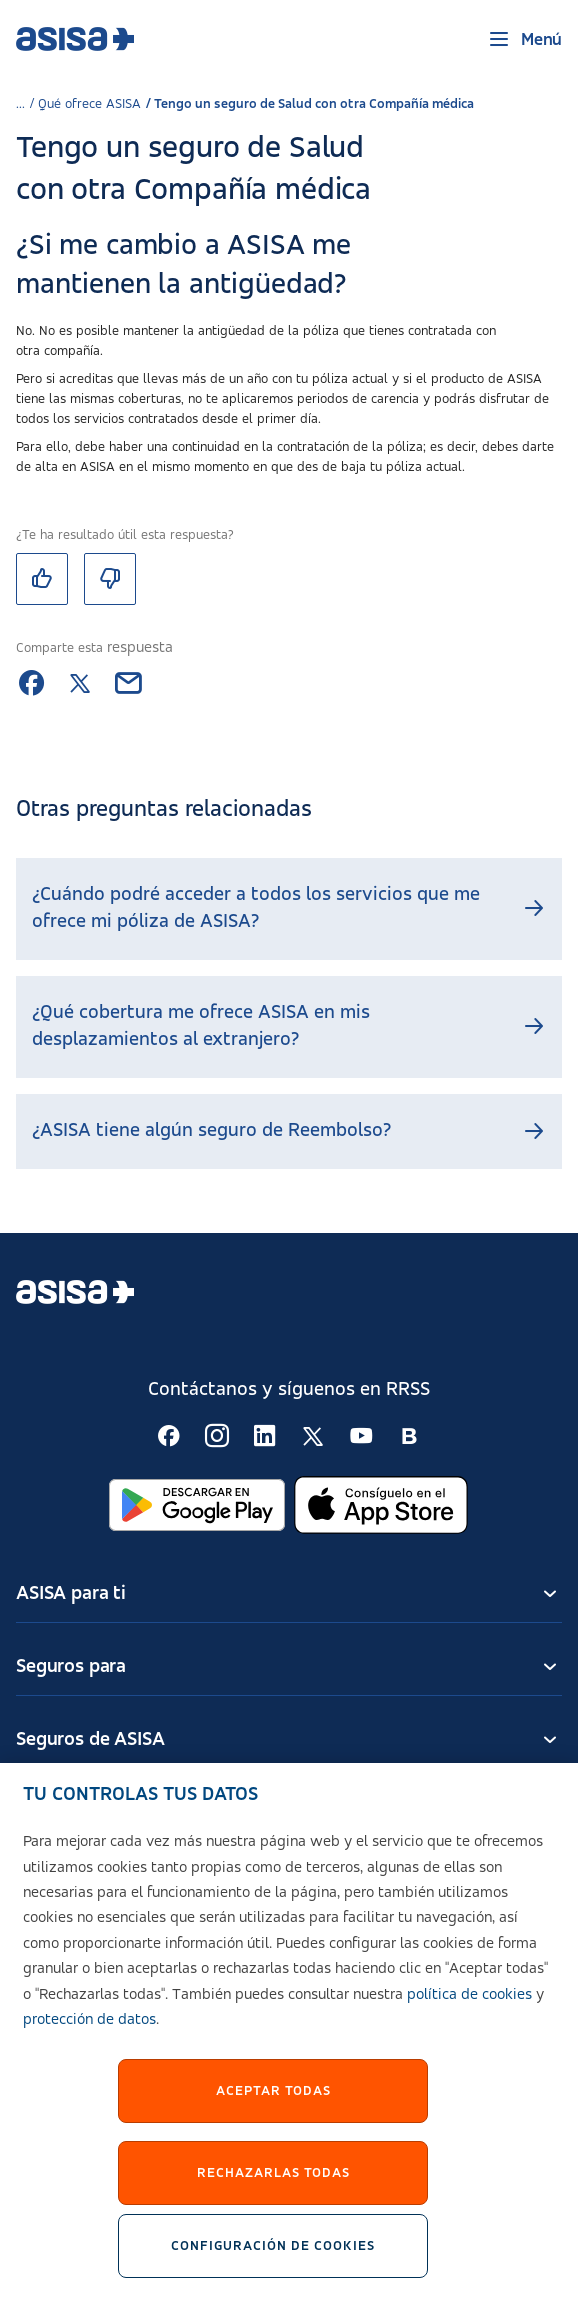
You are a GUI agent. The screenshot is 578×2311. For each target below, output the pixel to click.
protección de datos (89, 2031)
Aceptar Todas (273, 2101)
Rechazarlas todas (273, 2183)
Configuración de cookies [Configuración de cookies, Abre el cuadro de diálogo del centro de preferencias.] (273, 2256)
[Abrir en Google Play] (197, 1505)
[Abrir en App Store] (381, 1505)
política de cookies (469, 2005)
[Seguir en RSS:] (169, 1436)
